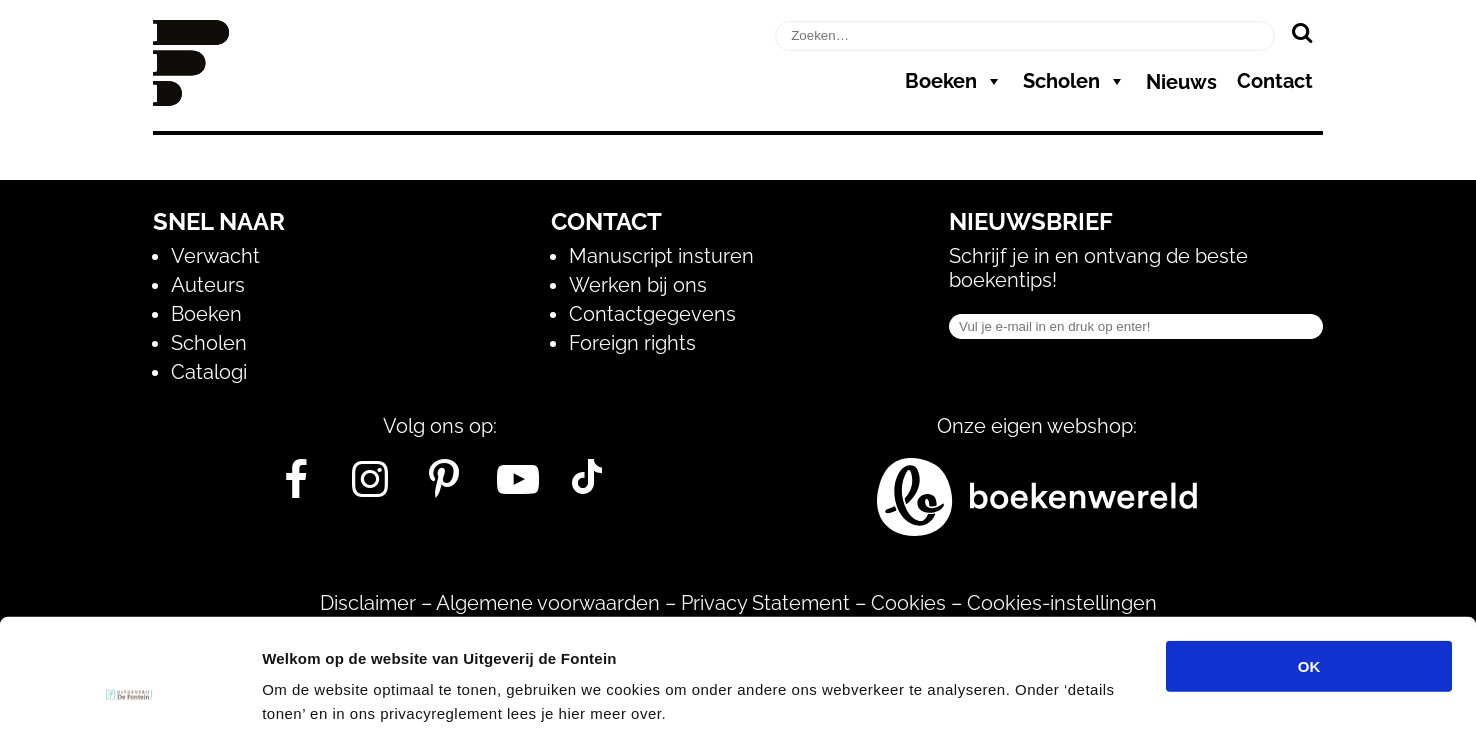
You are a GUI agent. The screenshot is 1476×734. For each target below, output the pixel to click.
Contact (1275, 81)
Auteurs (208, 285)
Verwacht (215, 256)
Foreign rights (632, 343)
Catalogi (209, 372)
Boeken (954, 81)
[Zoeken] (1301, 32)
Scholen (1074, 81)
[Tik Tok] (587, 487)
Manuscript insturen (661, 256)
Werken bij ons (638, 285)
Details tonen (1080, 694)
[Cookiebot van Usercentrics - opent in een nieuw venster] (129, 695)
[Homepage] (191, 99)
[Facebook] (296, 487)
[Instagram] (370, 487)
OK (1309, 566)
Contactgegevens (652, 314)
